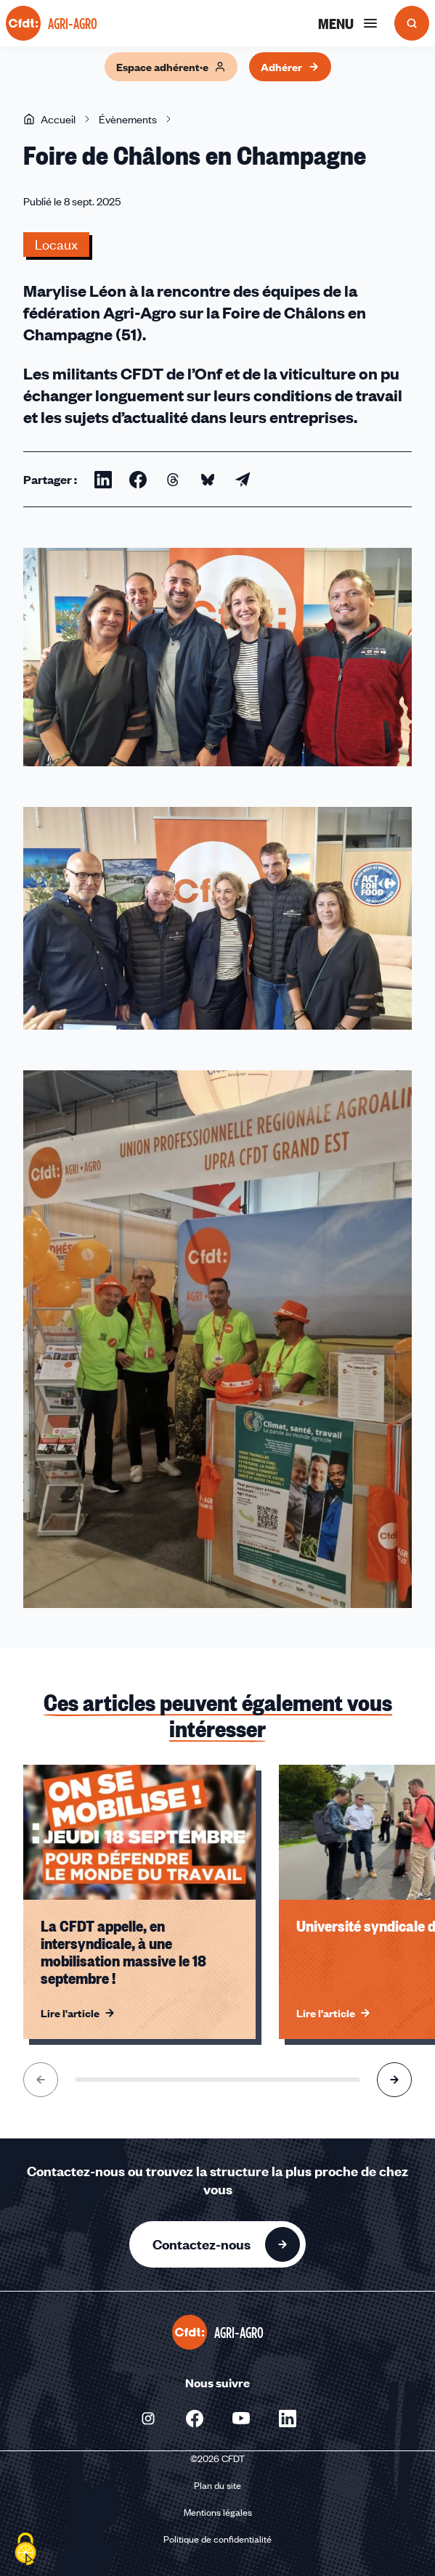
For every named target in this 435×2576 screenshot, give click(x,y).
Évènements (128, 119)
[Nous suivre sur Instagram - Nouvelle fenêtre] (148, 2418)
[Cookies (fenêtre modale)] (25, 2550)
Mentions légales (218, 2512)
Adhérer (290, 67)
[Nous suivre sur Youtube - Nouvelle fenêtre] (241, 2418)
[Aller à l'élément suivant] (394, 2079)
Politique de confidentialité (217, 2539)
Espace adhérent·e (171, 67)
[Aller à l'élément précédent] (40, 2079)
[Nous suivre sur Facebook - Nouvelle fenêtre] (194, 2418)
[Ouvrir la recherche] (411, 23)
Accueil (49, 119)
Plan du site (217, 2485)
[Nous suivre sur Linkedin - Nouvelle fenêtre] (287, 2418)
